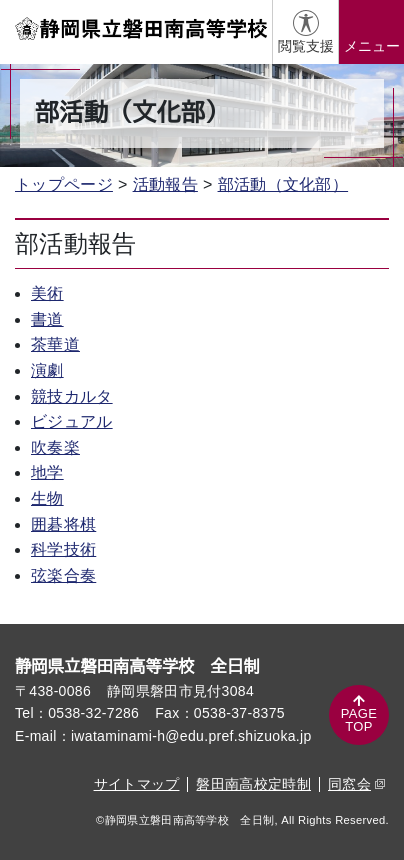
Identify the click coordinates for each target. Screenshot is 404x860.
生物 (47, 498)
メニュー (372, 46)
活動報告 (165, 184)
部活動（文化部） (283, 184)
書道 (47, 319)
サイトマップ (137, 784)
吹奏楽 (55, 447)
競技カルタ (72, 396)
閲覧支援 (306, 46)
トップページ (64, 184)
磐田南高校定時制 (253, 784)
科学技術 (63, 549)
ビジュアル (72, 421)
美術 (47, 293)
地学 (47, 472)
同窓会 (356, 784)
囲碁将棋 (63, 524)
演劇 (47, 370)
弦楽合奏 (63, 575)
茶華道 (55, 344)
